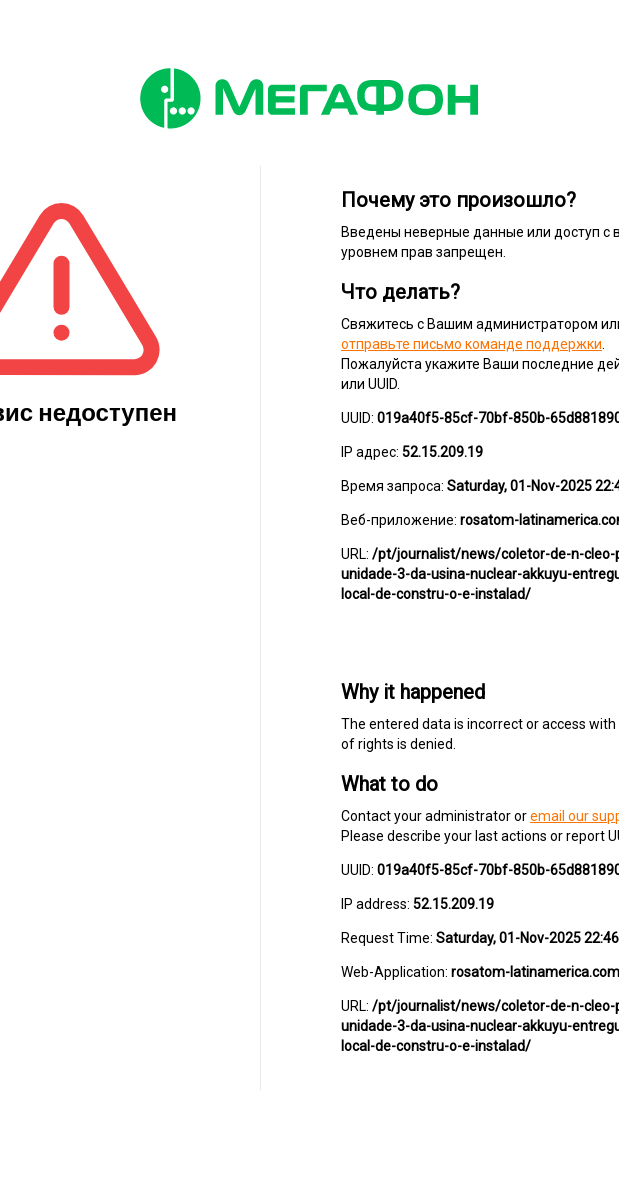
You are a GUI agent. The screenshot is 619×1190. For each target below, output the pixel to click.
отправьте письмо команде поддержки (471, 344)
